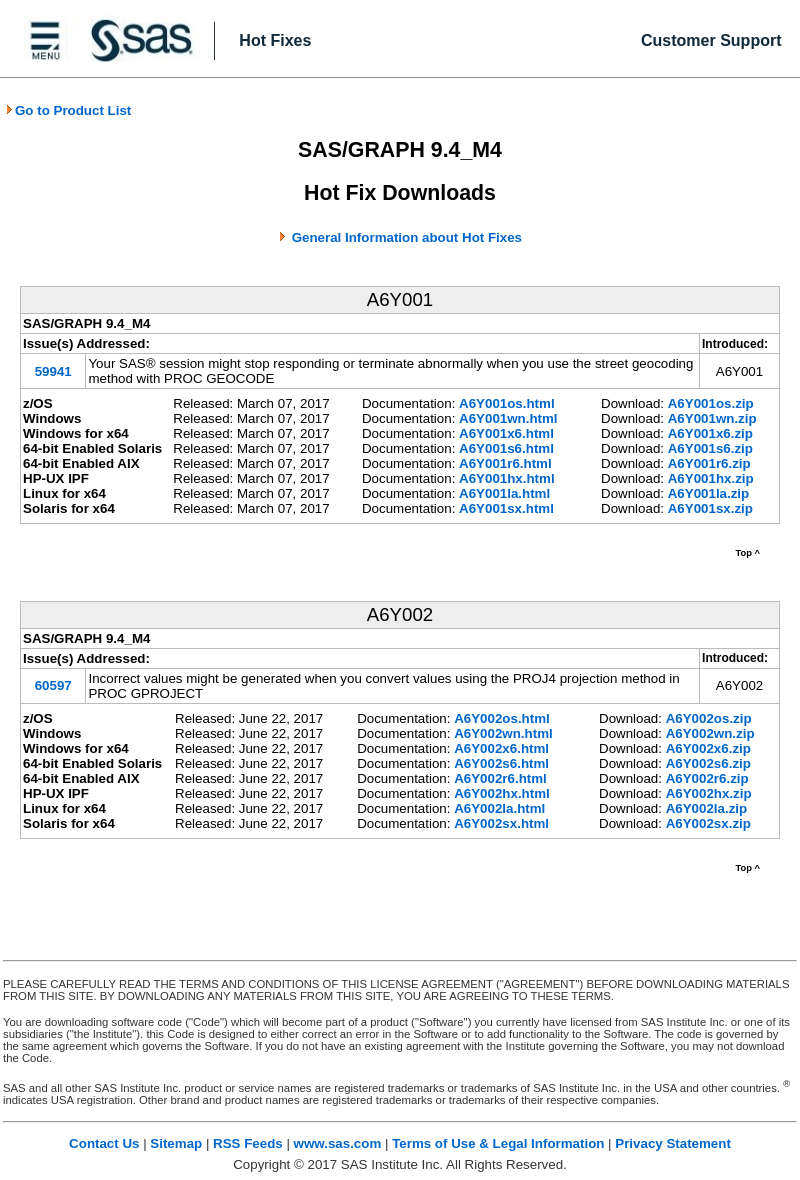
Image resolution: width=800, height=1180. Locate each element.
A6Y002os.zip (709, 718)
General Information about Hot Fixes (407, 237)
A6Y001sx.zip (710, 508)
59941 (53, 371)
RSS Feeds (248, 1143)
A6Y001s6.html (506, 448)
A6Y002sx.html (501, 823)
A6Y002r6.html (500, 778)
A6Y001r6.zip (709, 463)
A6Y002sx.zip (708, 823)
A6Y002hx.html (502, 793)
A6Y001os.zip (711, 403)
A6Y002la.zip (707, 808)
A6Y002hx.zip (709, 793)
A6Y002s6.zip (708, 763)
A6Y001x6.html (506, 433)
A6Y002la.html (499, 808)
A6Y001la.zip (709, 493)
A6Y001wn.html (508, 418)
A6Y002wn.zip (710, 733)
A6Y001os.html (507, 403)
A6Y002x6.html (501, 748)
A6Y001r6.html (505, 463)
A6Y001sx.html (506, 508)
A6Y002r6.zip (707, 778)
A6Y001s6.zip (710, 448)
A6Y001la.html (504, 493)
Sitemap (176, 1143)
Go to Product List (68, 110)
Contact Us (104, 1143)
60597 (53, 685)
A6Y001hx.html (507, 478)
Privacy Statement (673, 1143)
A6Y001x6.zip (710, 433)
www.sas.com (338, 1143)
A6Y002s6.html (501, 763)
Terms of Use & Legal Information (498, 1143)
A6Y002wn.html (503, 733)
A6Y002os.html (502, 718)
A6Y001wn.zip (712, 418)
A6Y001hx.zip (711, 478)
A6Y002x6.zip (708, 748)
